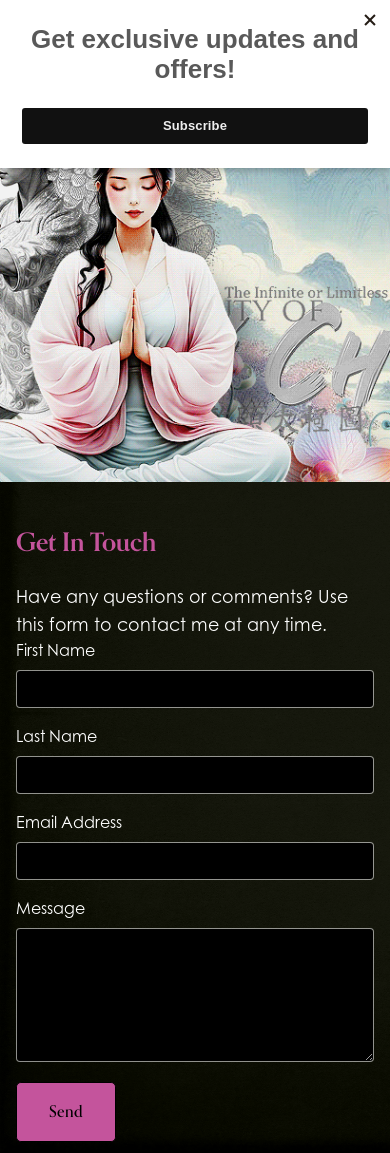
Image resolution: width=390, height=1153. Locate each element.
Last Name (56, 736)
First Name (55, 650)
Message (50, 908)
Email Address (69, 822)
